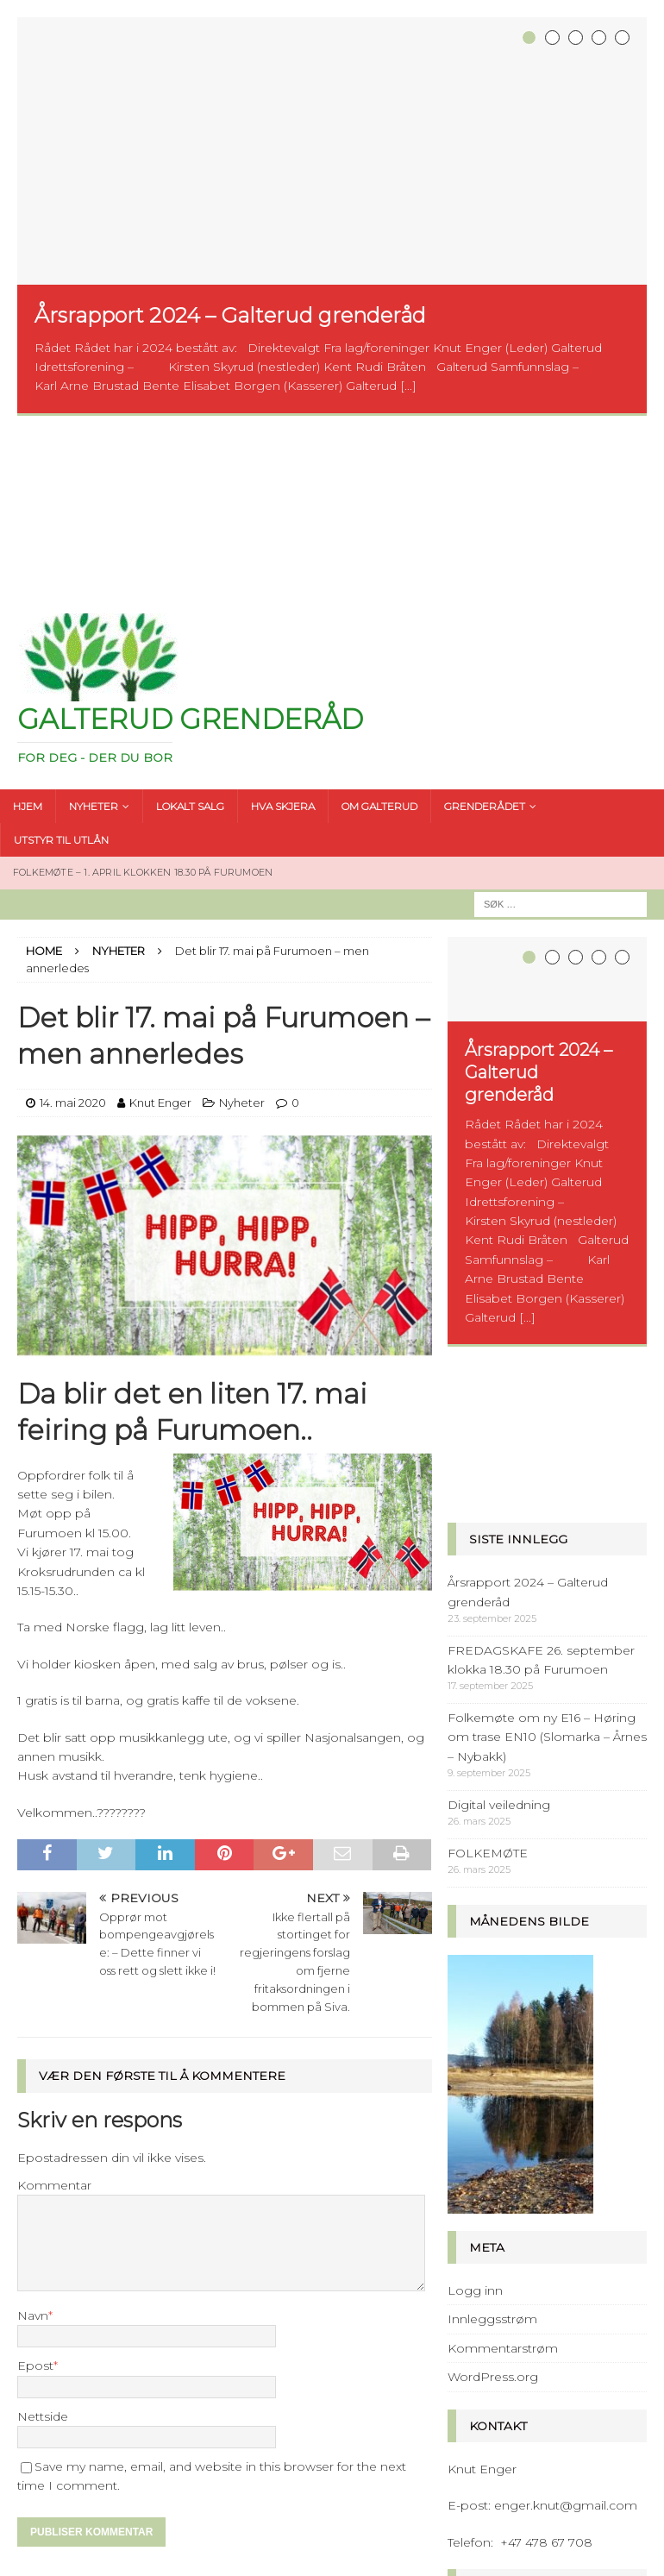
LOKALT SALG (190, 642)
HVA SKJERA (283, 642)
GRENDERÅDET (484, 642)
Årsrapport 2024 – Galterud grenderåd (230, 315)
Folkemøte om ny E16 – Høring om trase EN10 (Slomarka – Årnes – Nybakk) (547, 1415)
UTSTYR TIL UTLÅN (61, 675)
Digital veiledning (499, 1482)
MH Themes (469, 2559)
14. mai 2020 (73, 939)
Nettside (42, 2252)
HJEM (27, 642)
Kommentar (54, 2022)
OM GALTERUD (379, 642)
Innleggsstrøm (492, 1997)
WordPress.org (493, 2055)
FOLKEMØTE (488, 1530)
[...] (408, 385)
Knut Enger (160, 939)
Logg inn (475, 1968)
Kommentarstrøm (503, 2026)
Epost (35, 2202)
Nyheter (242, 939)
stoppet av (548, 2334)
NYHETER (93, 642)
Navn (32, 2151)
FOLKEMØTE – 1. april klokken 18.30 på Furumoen (142, 709)
